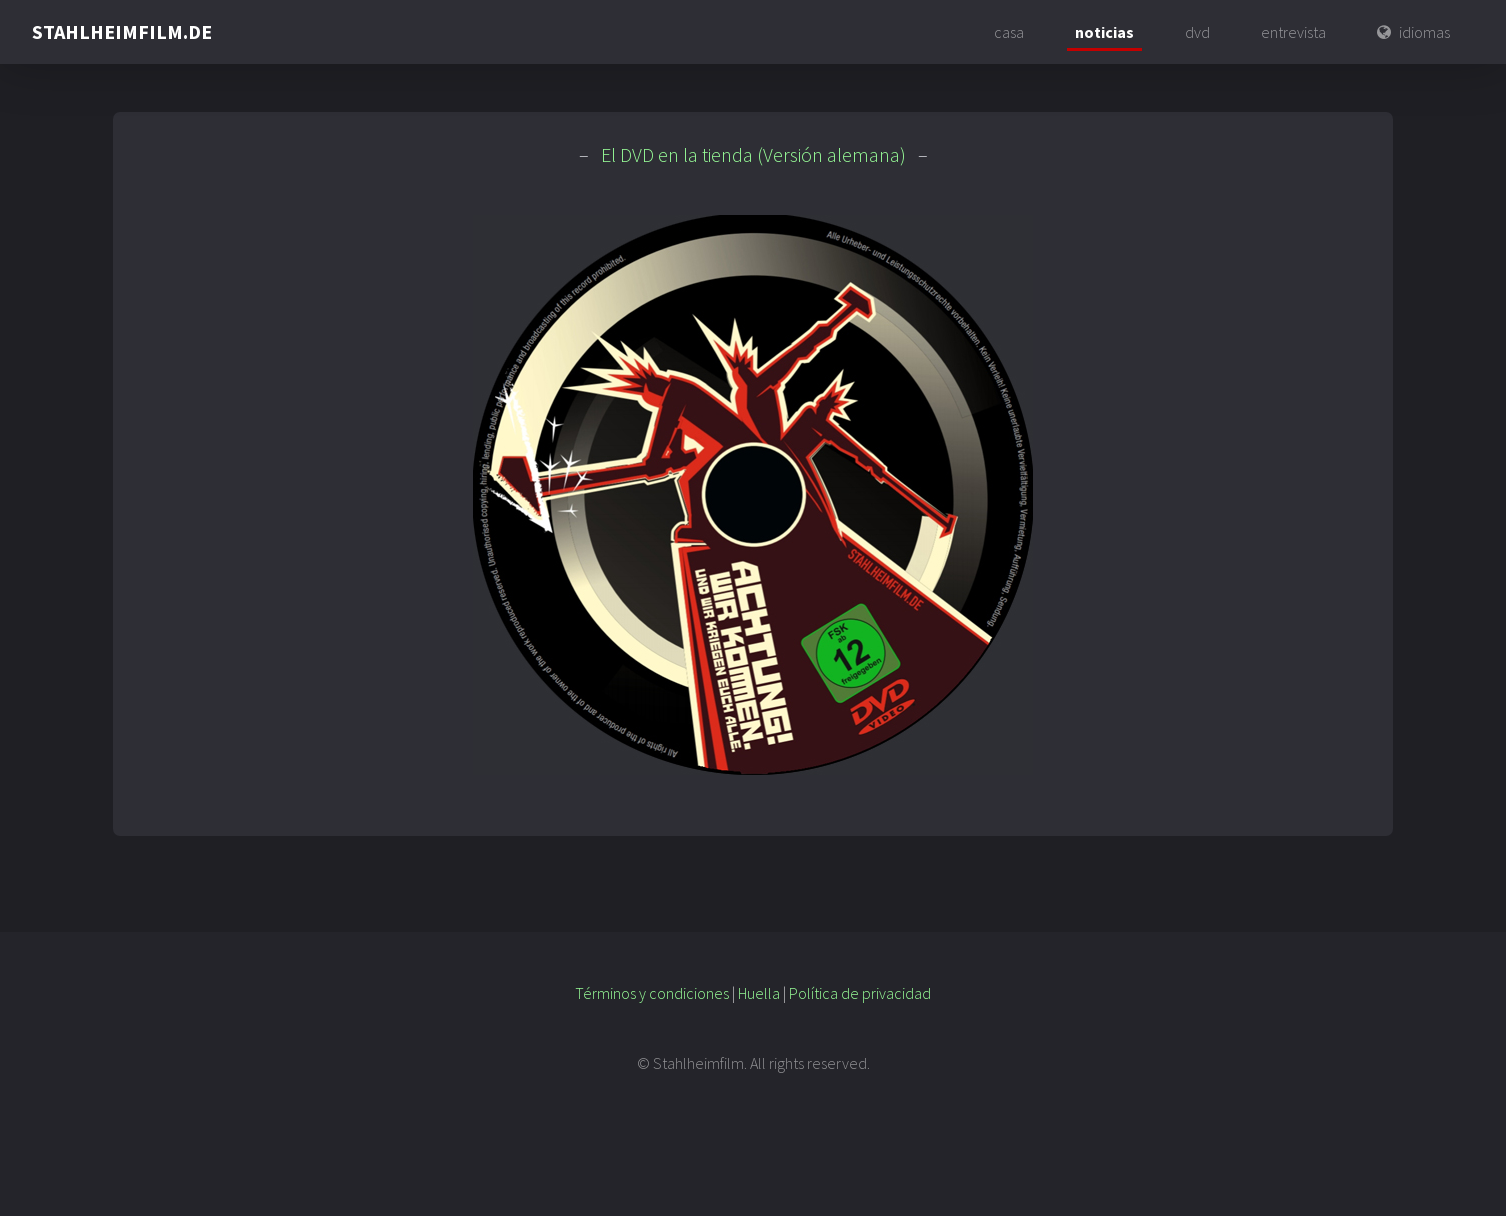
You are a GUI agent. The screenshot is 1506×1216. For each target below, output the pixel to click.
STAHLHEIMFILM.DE (122, 31)
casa (1009, 32)
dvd (1197, 32)
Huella (759, 993)
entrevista (1293, 32)
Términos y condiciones (652, 993)
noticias (1104, 32)
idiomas (1424, 32)
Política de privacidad (860, 993)
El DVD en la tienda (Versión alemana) (753, 154)
